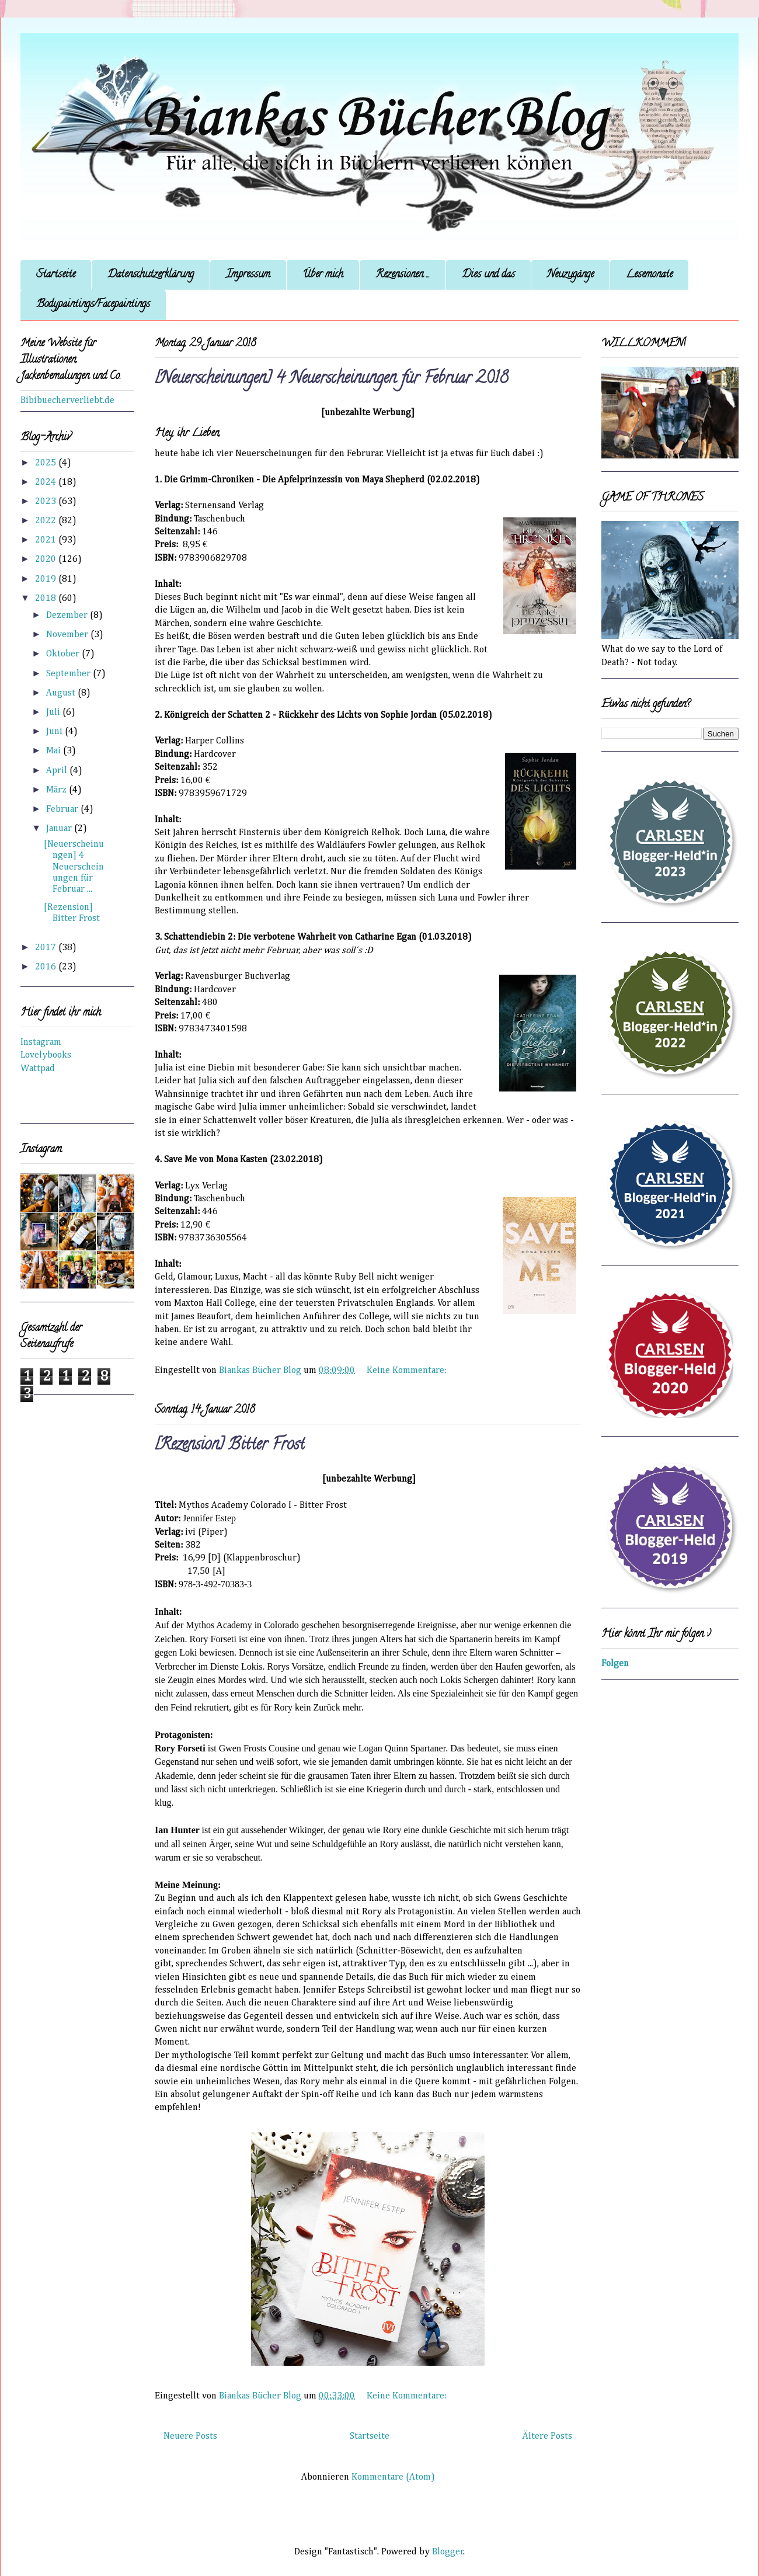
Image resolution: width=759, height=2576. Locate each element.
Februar (63, 809)
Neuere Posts (190, 2436)
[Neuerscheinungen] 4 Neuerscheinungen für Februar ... (74, 867)
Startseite (55, 275)
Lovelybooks (45, 1055)
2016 (46, 967)
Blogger (448, 2552)
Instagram (40, 1042)
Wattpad (37, 1068)
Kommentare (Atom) (393, 2477)
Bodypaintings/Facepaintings (93, 305)
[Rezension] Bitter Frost (230, 1446)
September (69, 674)
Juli (54, 712)
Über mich (322, 275)
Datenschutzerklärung (150, 275)
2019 (46, 579)
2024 (46, 482)
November (68, 634)
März (57, 790)
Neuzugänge (570, 275)
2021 (46, 540)
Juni (55, 731)
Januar (60, 828)
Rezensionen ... (402, 275)
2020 (46, 559)
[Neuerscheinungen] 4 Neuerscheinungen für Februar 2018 (331, 379)
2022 (46, 521)
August (62, 693)
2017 (46, 947)
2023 (46, 501)
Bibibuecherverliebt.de (67, 400)
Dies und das (488, 275)
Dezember (68, 615)
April (57, 771)
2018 (46, 598)
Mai (54, 751)
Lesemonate (649, 275)
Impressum (248, 275)
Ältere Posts (547, 2436)
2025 (46, 463)
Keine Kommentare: (408, 1370)
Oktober (64, 654)
